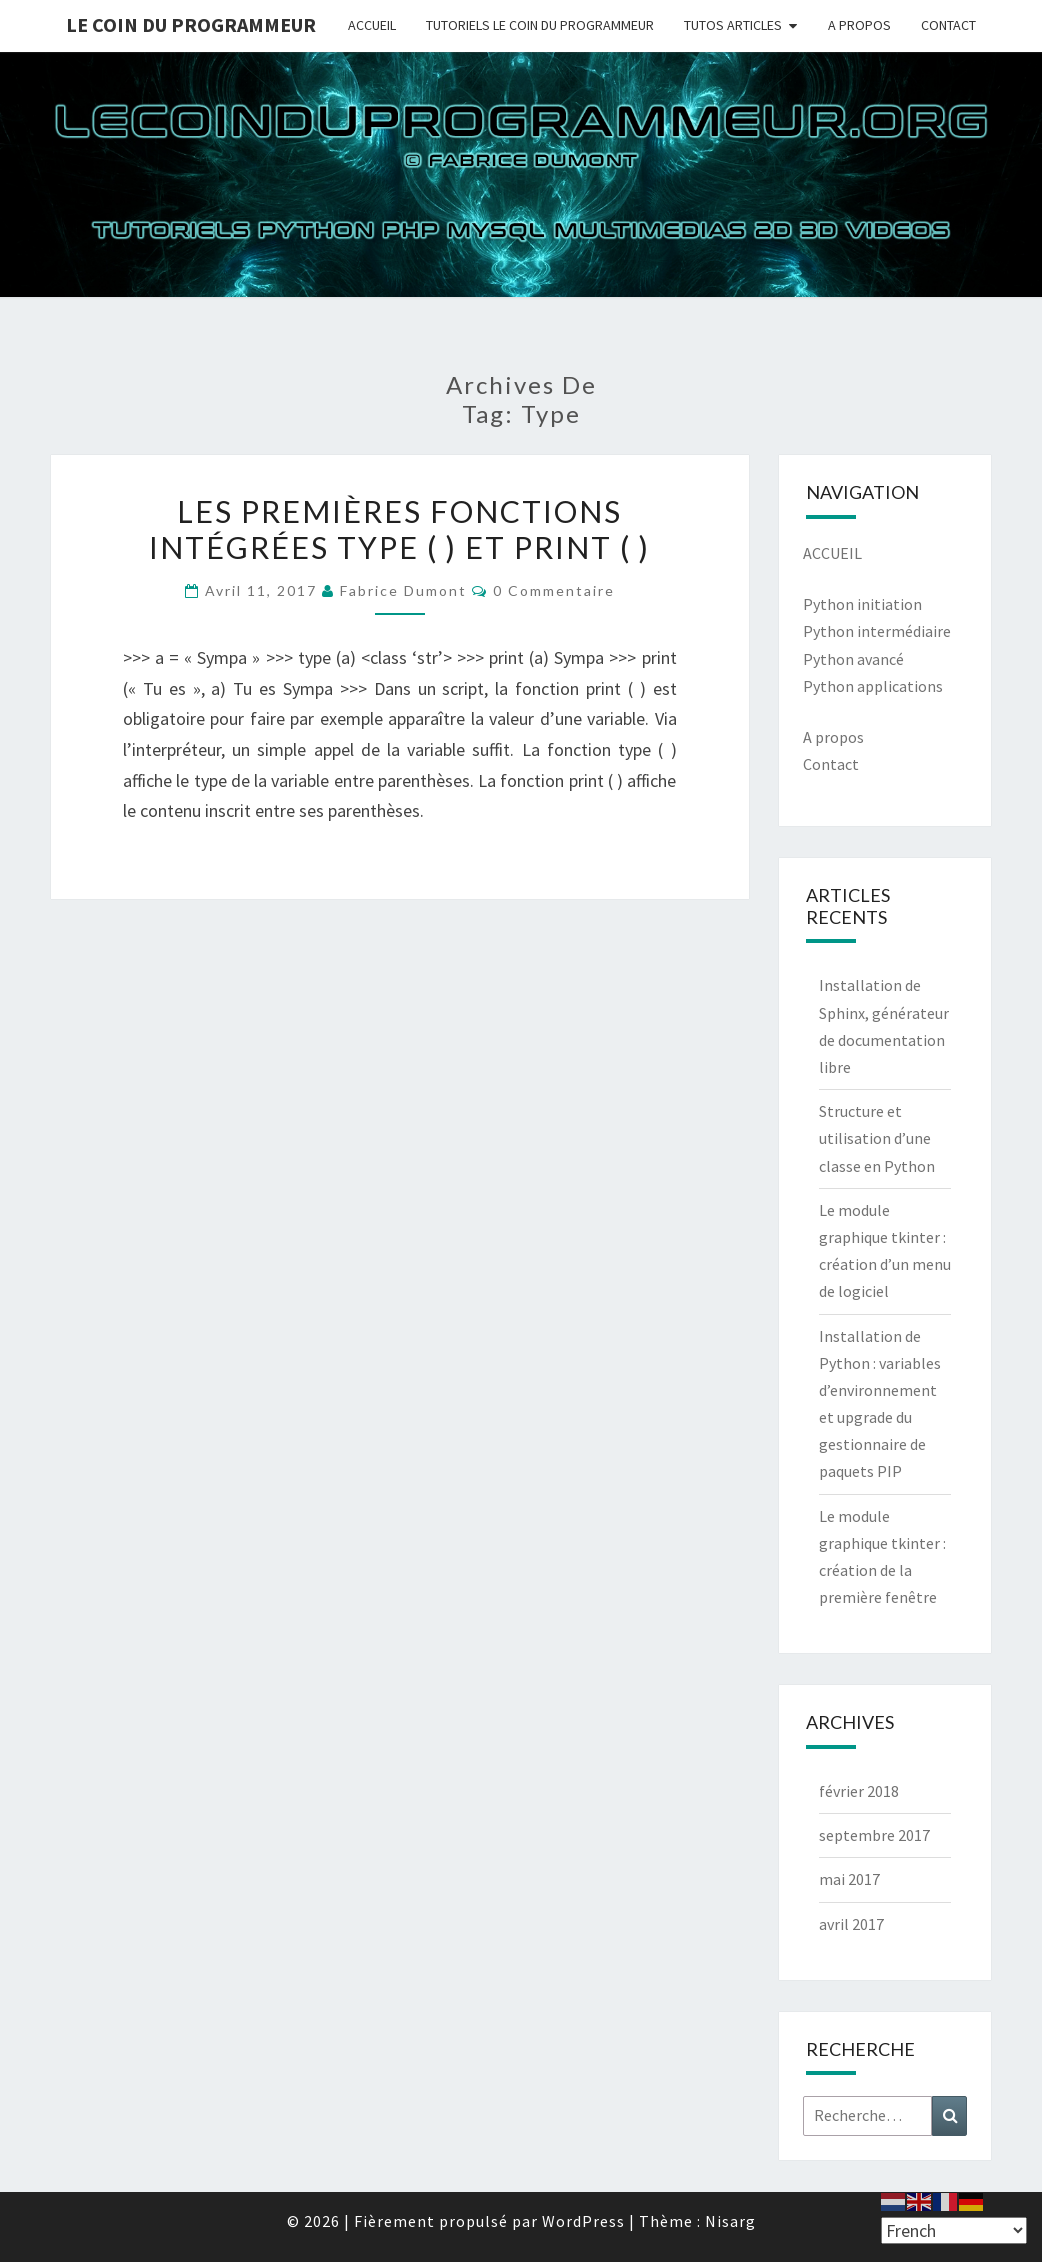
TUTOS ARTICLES (733, 25)
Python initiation (862, 604)
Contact (831, 764)
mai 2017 (849, 1879)
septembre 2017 (874, 1835)
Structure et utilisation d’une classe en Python (877, 1138)
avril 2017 (851, 1924)
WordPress (583, 2221)
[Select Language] (954, 2230)
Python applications (873, 686)
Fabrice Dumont (403, 590)
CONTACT (948, 25)
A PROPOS (859, 25)
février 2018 (859, 1791)
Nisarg (730, 2221)
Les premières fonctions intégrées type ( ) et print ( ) (399, 529)
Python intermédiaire (877, 631)
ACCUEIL (372, 25)
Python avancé (853, 659)
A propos (833, 737)
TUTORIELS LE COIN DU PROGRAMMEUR (540, 25)
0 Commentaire (554, 590)
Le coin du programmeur (191, 24)
